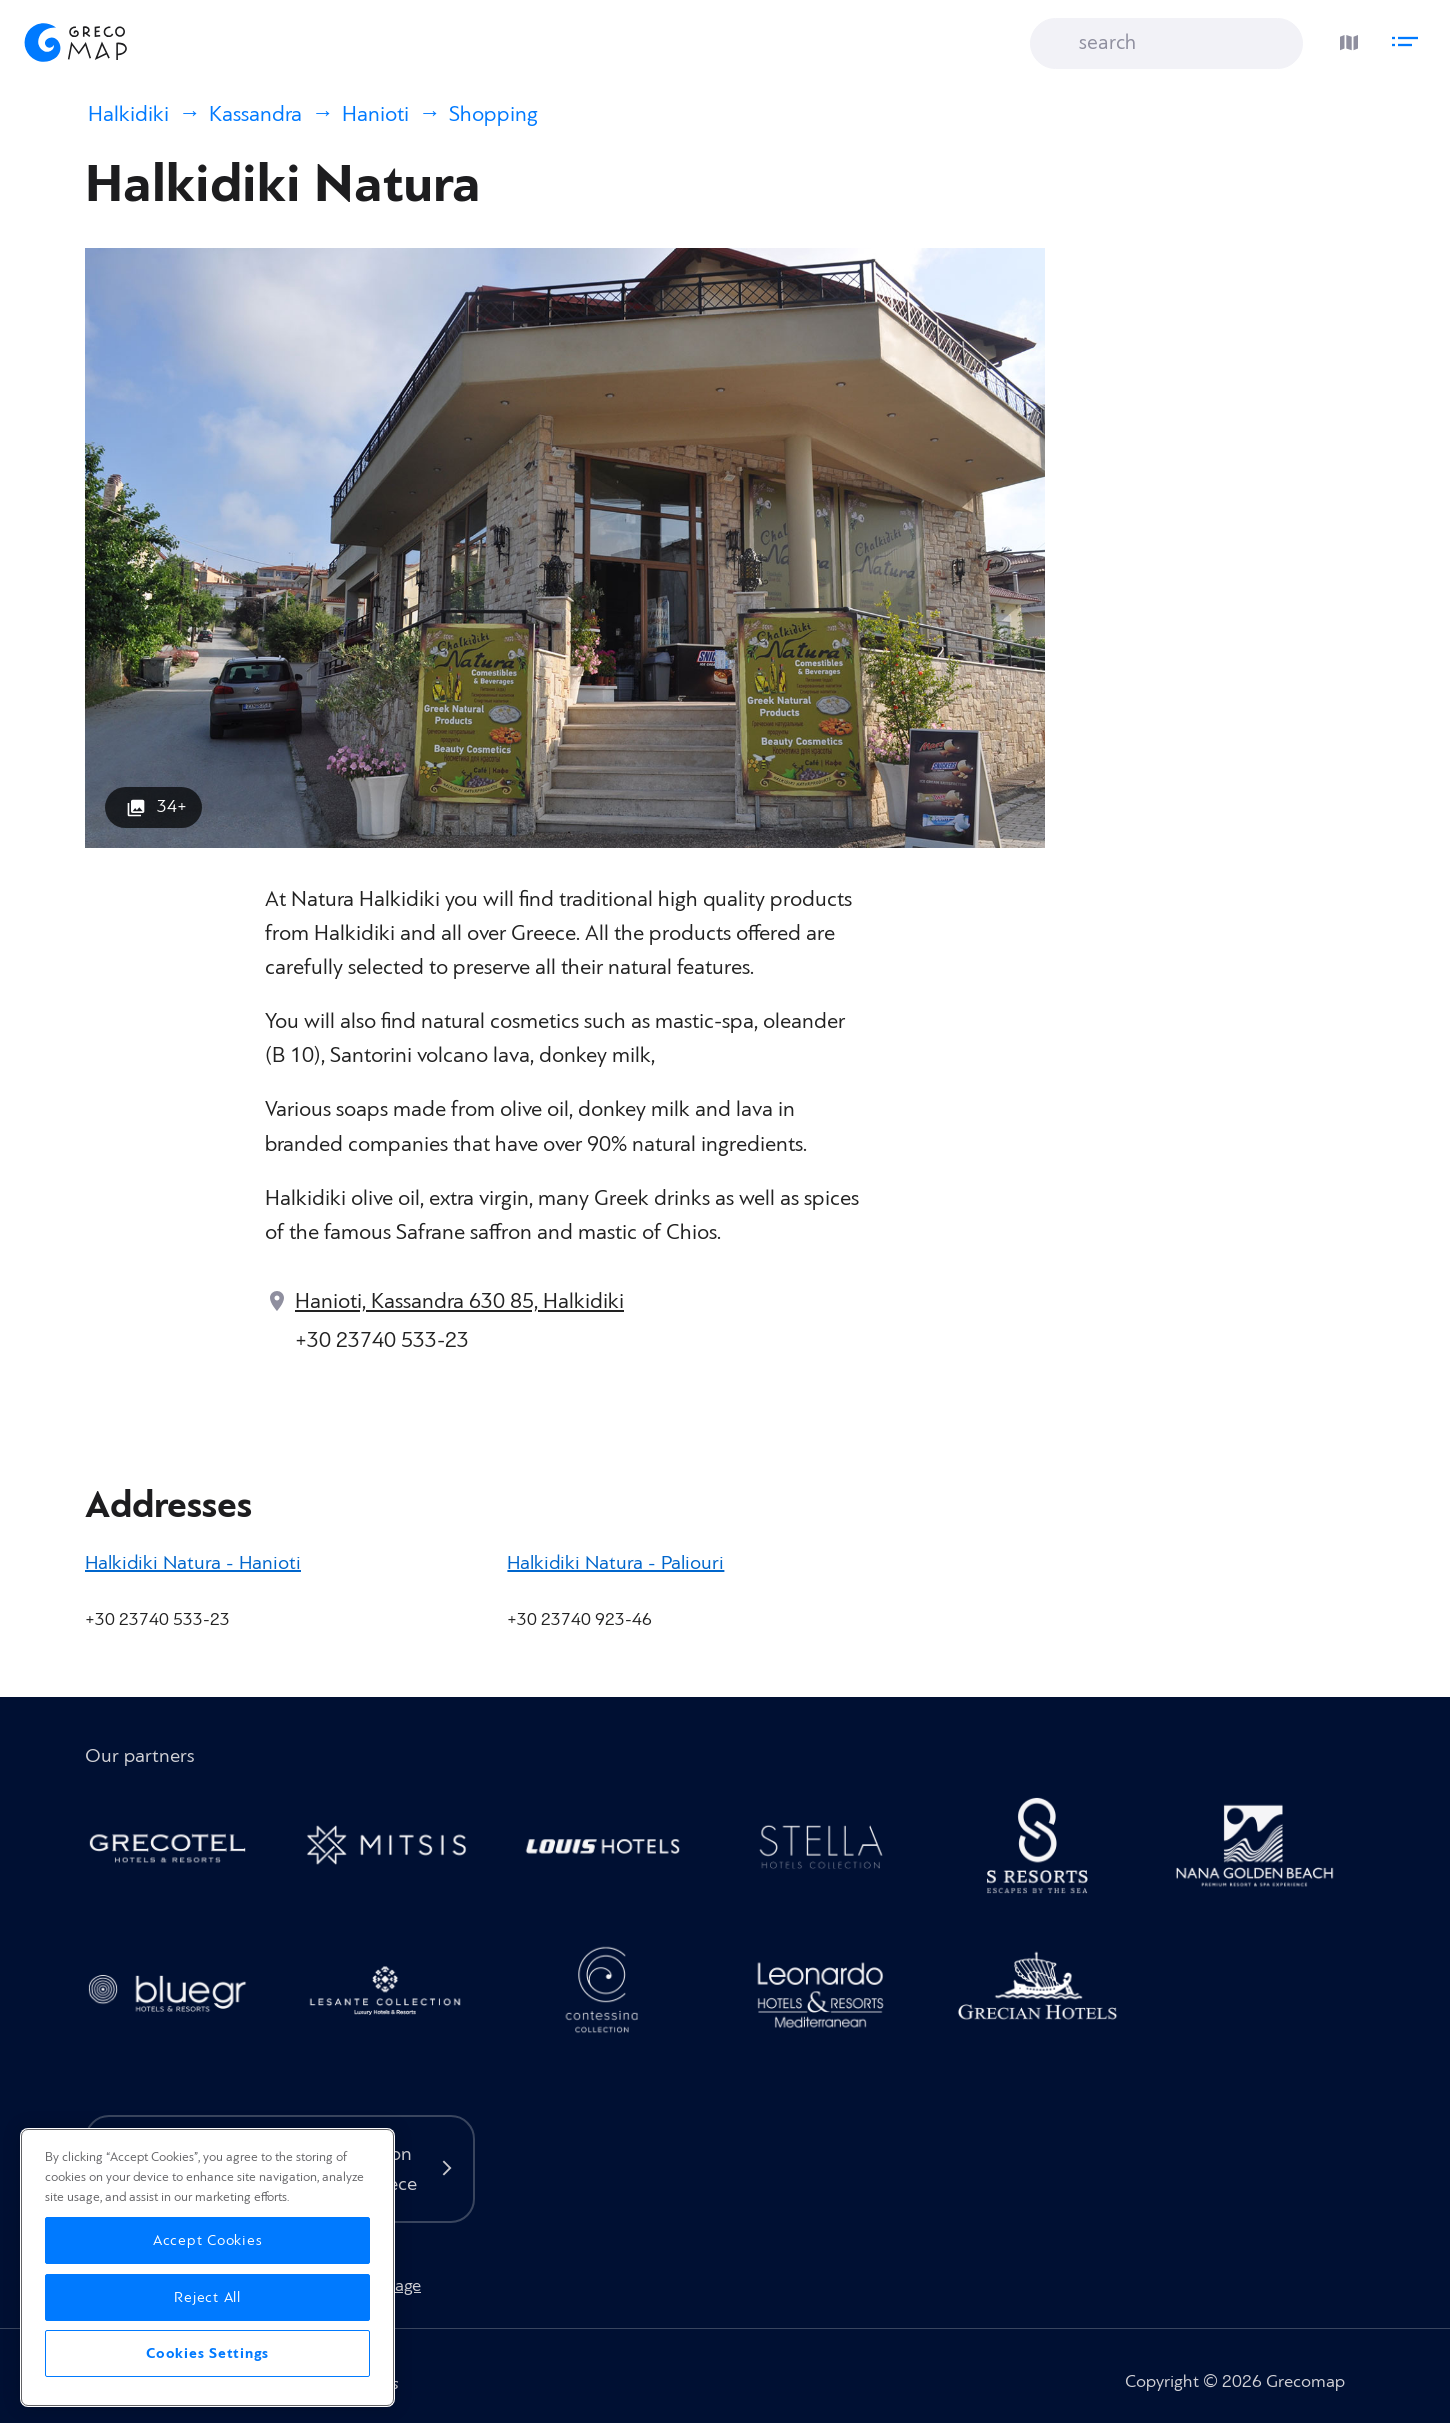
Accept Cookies (208, 2240)
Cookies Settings (207, 2353)
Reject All (207, 2297)
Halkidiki (128, 114)
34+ (172, 806)
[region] (207, 2267)
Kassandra (255, 114)
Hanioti (375, 114)
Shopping (493, 114)
